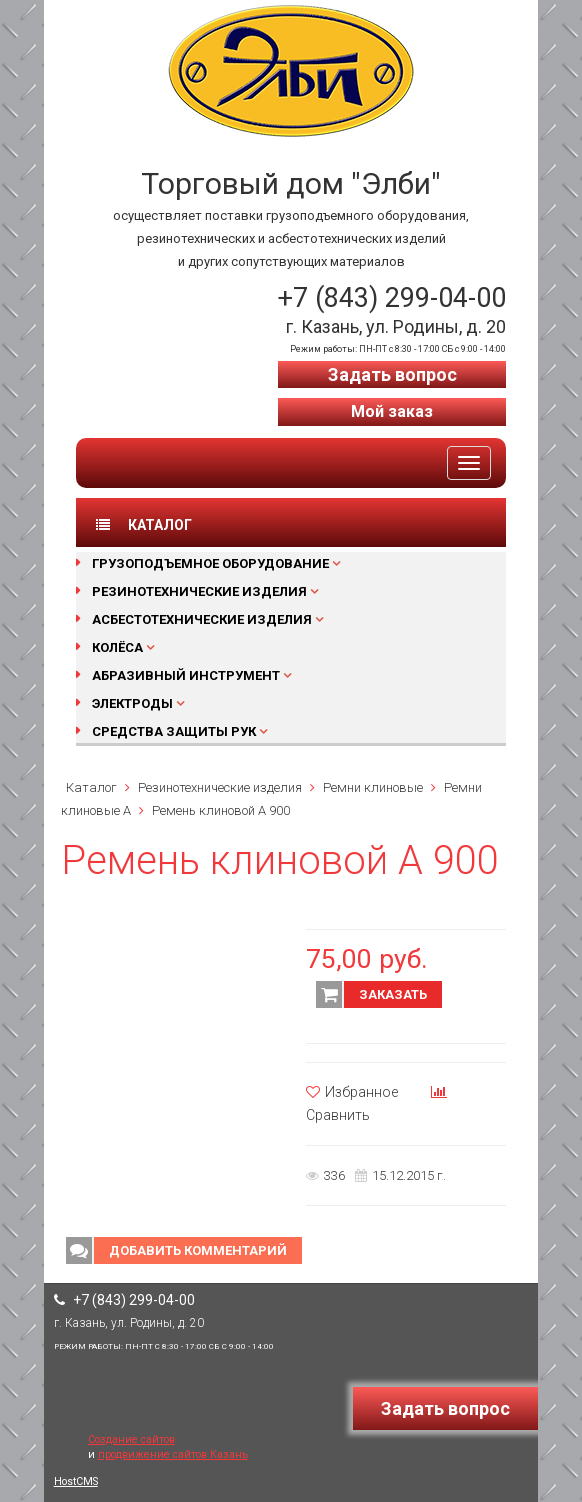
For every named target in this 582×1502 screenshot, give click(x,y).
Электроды (132, 703)
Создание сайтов (131, 1439)
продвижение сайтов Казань (173, 1454)
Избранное (352, 1092)
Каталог (91, 787)
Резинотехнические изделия (199, 591)
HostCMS (76, 1481)
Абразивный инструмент (186, 675)
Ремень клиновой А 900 (221, 810)
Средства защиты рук (174, 731)
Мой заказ (392, 411)
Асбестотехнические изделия (202, 619)
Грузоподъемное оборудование (210, 563)
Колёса (117, 647)
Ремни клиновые (373, 787)
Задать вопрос (392, 374)
